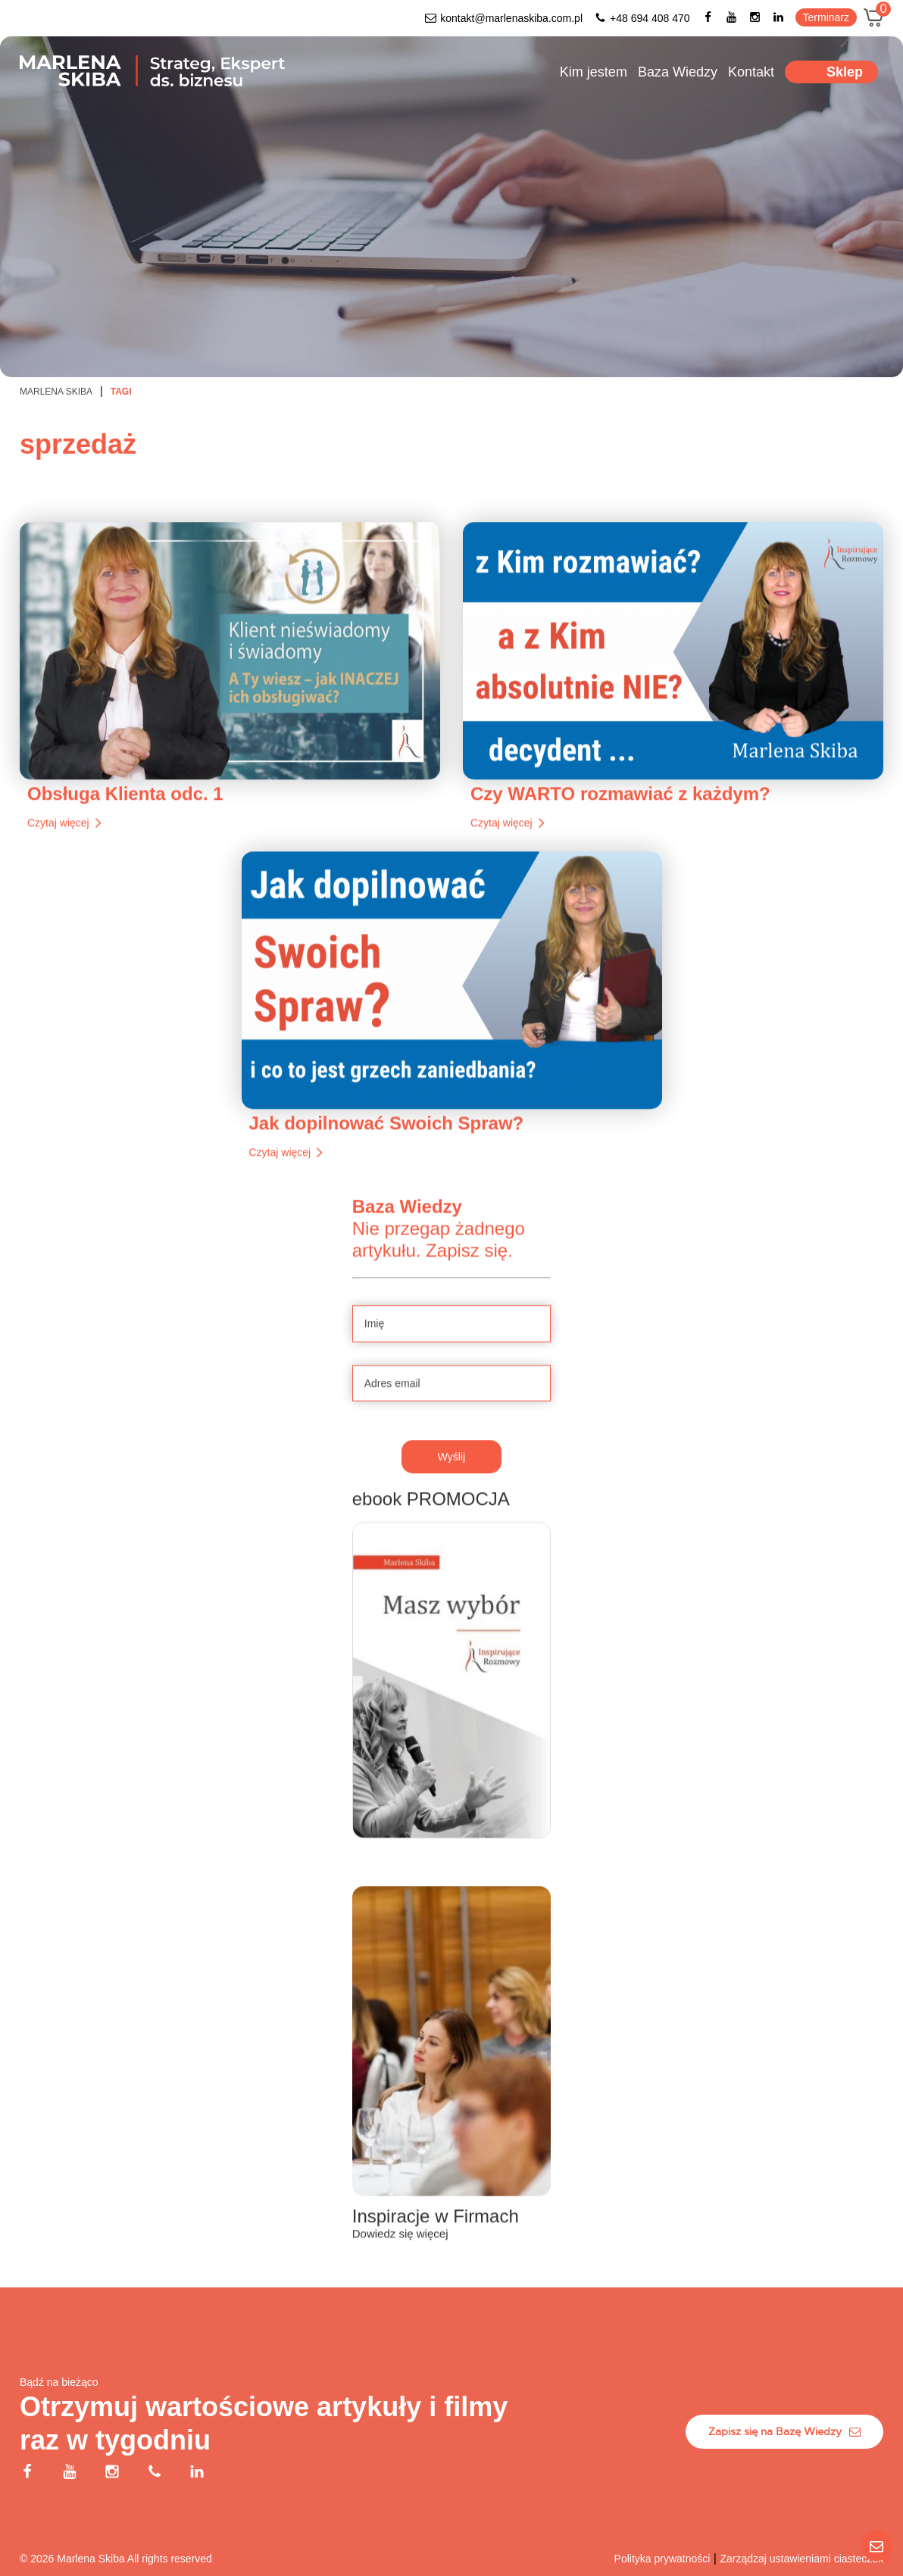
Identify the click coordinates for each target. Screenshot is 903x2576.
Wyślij (451, 1524)
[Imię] (451, 1391)
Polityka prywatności (662, 2559)
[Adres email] (451, 1450)
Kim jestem (593, 72)
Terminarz (826, 17)
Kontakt (751, 72)
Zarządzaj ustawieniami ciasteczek (801, 2559)
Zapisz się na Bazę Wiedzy (784, 2431)
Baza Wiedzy (677, 72)
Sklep (844, 72)
